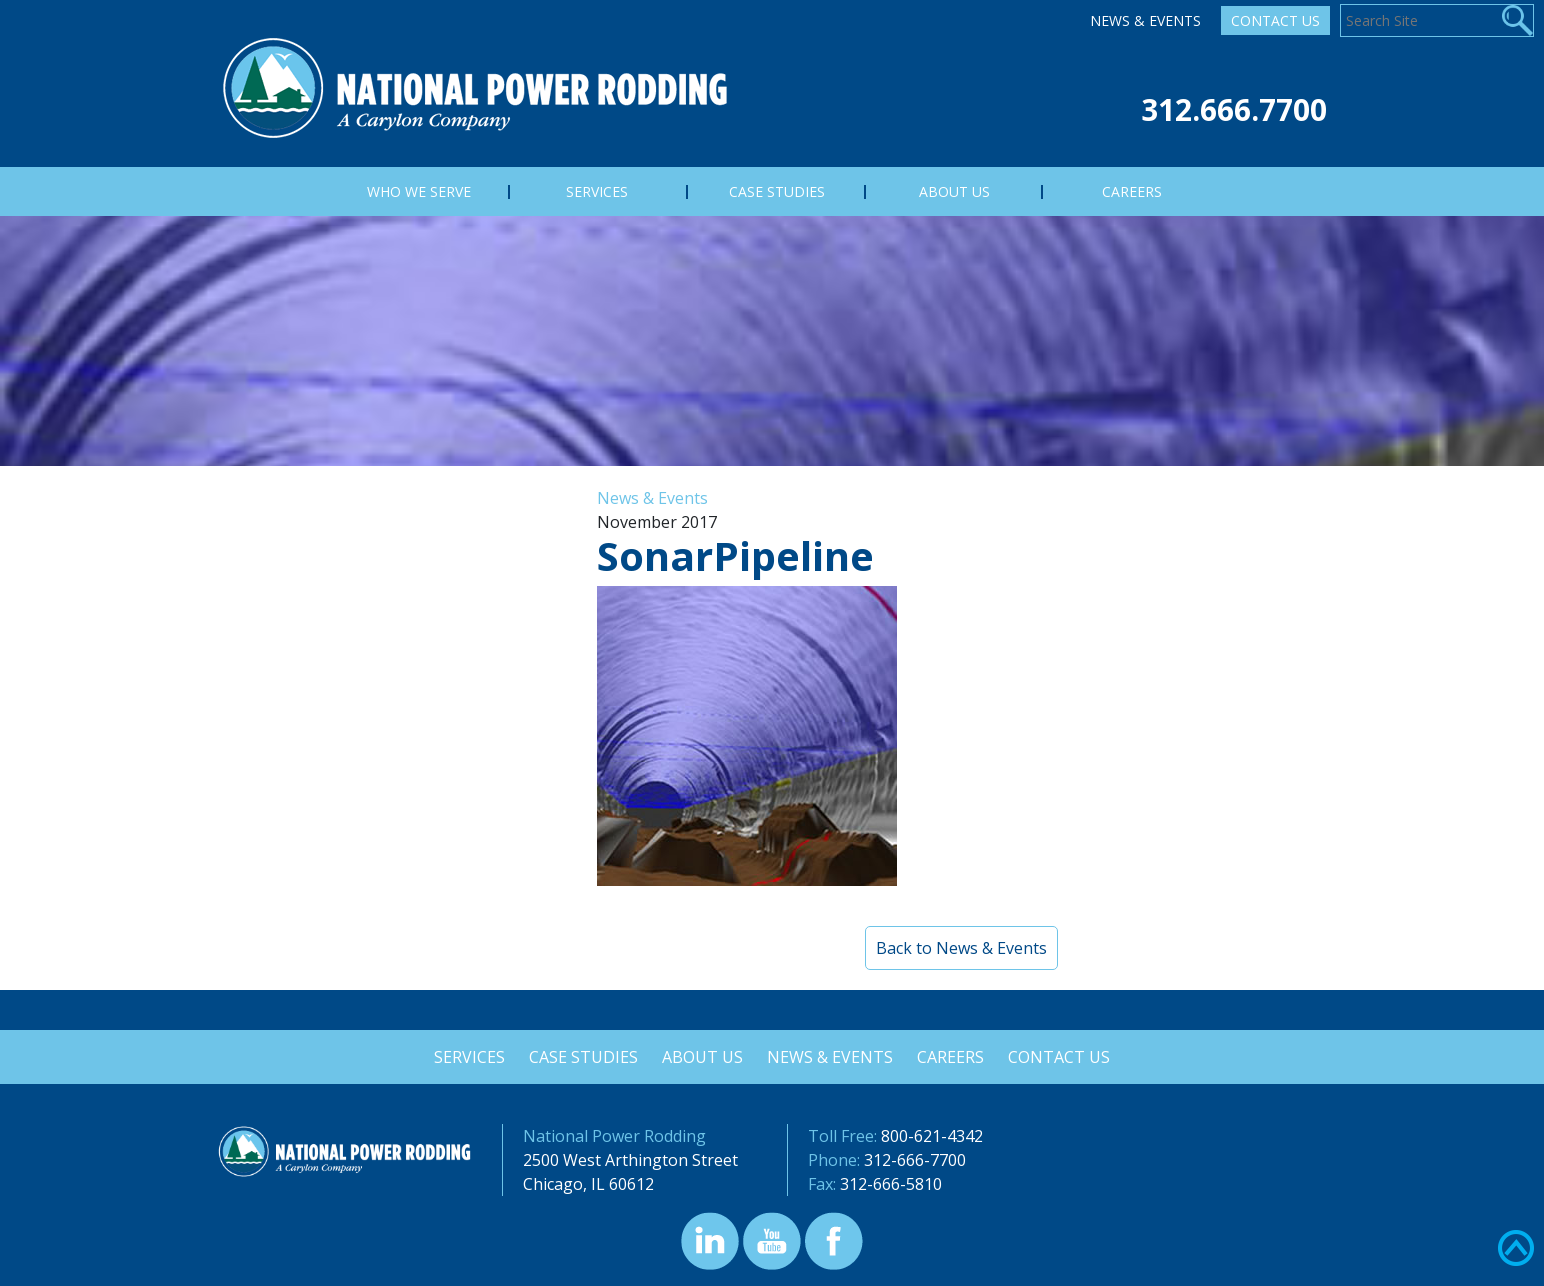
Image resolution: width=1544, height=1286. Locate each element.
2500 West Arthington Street (630, 1160)
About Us (701, 1057)
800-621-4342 (932, 1136)
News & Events (1145, 20)
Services (464, 1057)
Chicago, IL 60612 (588, 1184)
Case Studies (580, 1057)
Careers (953, 1057)
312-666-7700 (915, 1160)
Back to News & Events (961, 948)
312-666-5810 (891, 1184)
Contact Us (1275, 20)
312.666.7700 (1234, 109)
